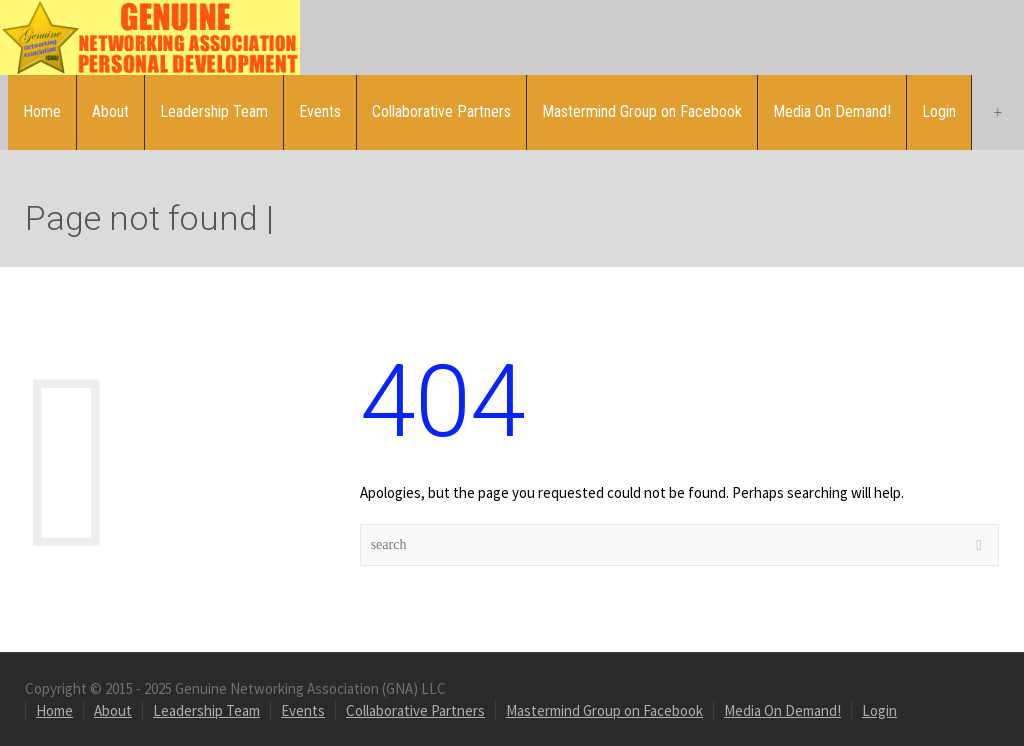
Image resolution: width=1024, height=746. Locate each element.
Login (939, 111)
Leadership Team (214, 111)
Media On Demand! (832, 111)
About (110, 111)
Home (42, 111)
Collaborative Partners (441, 111)
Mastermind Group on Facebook (642, 111)
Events (320, 111)
